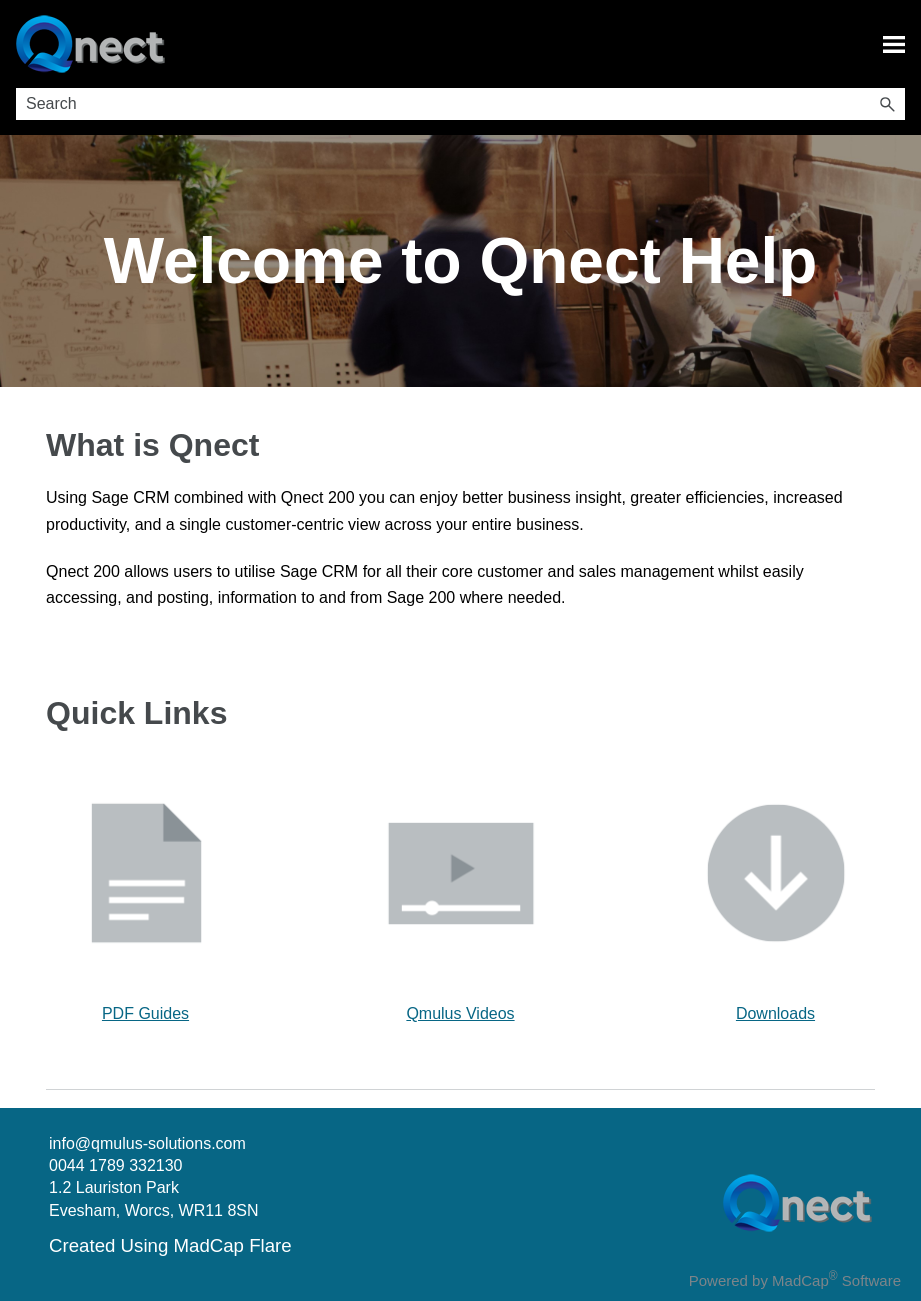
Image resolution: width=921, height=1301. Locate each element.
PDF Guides (145, 1013)
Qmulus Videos (460, 1013)
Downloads (775, 1013)
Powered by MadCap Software (795, 1280)
